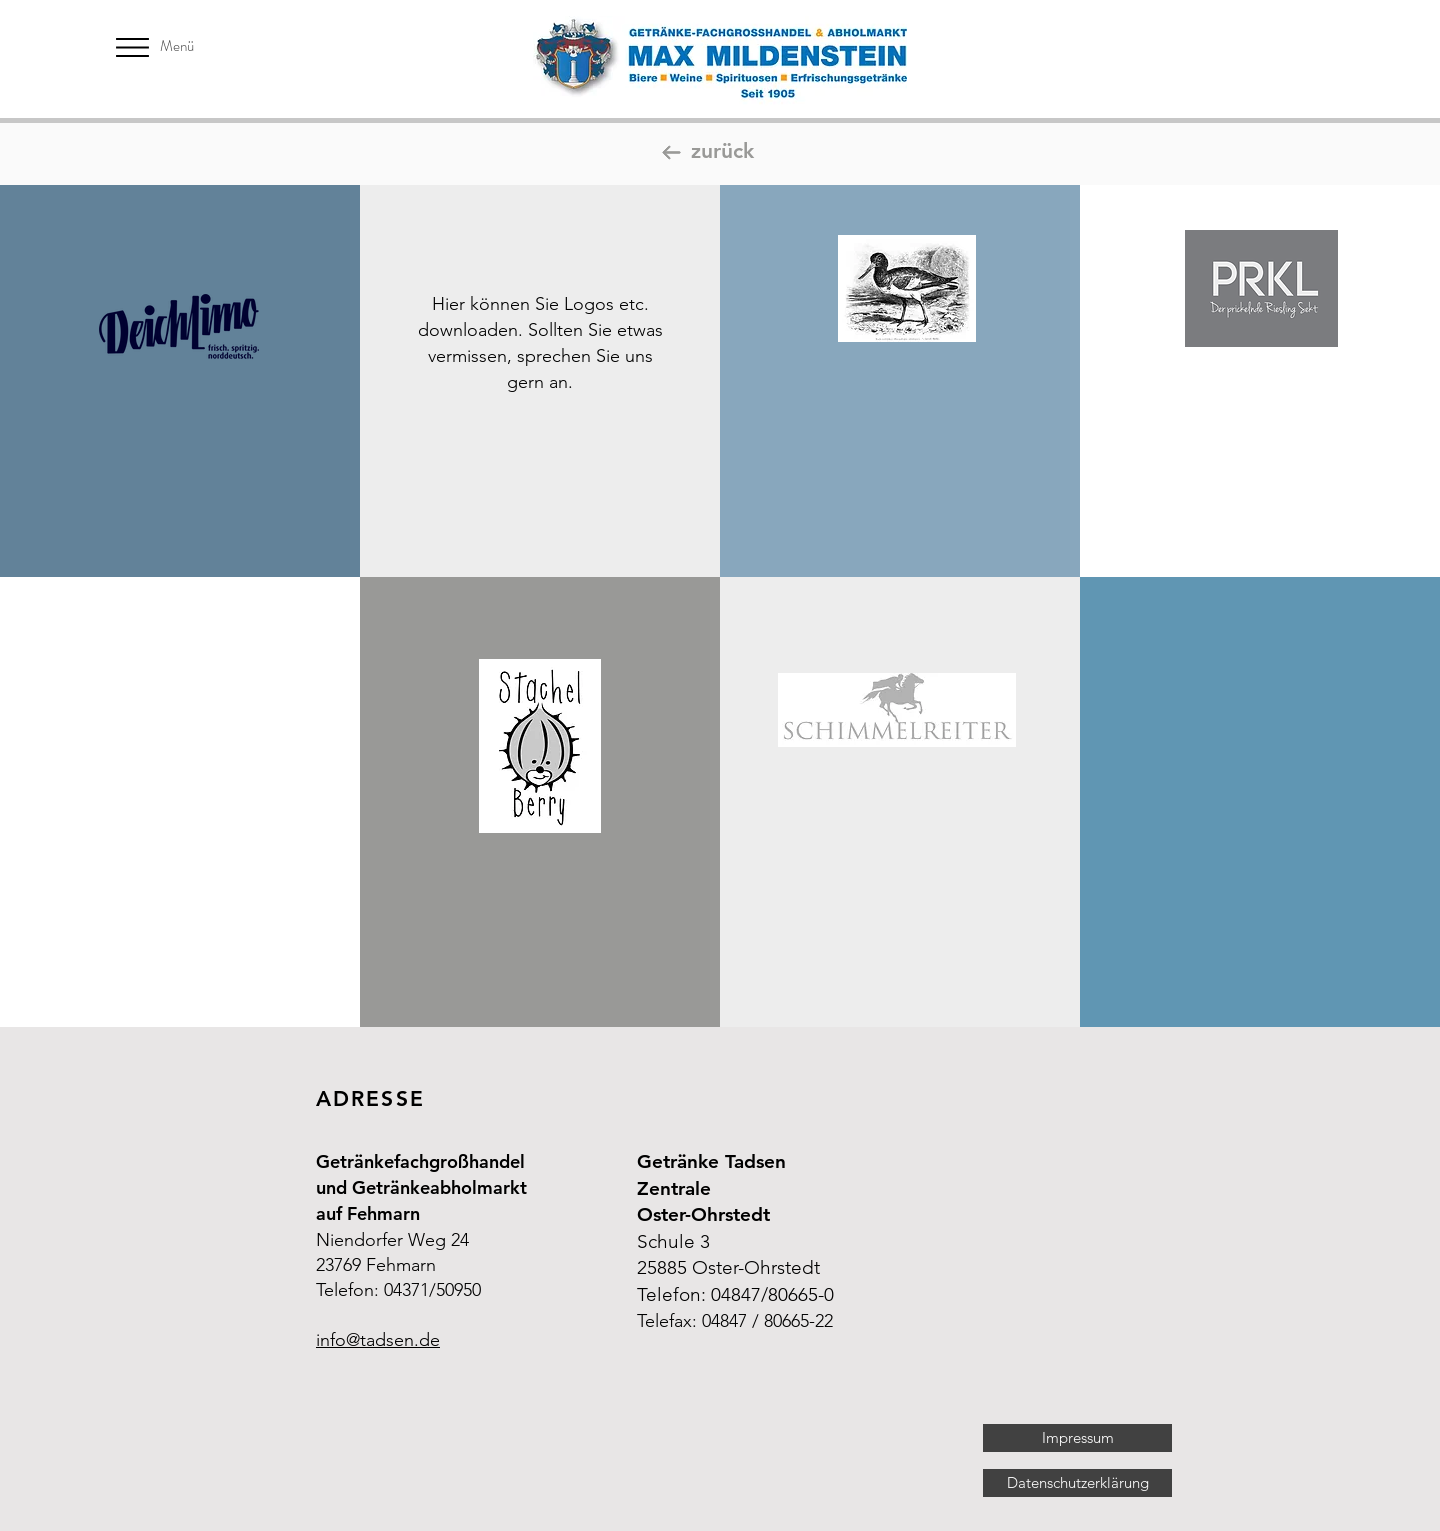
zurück (722, 150)
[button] (132, 47)
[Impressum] (1077, 1438)
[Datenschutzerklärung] (1077, 1483)
